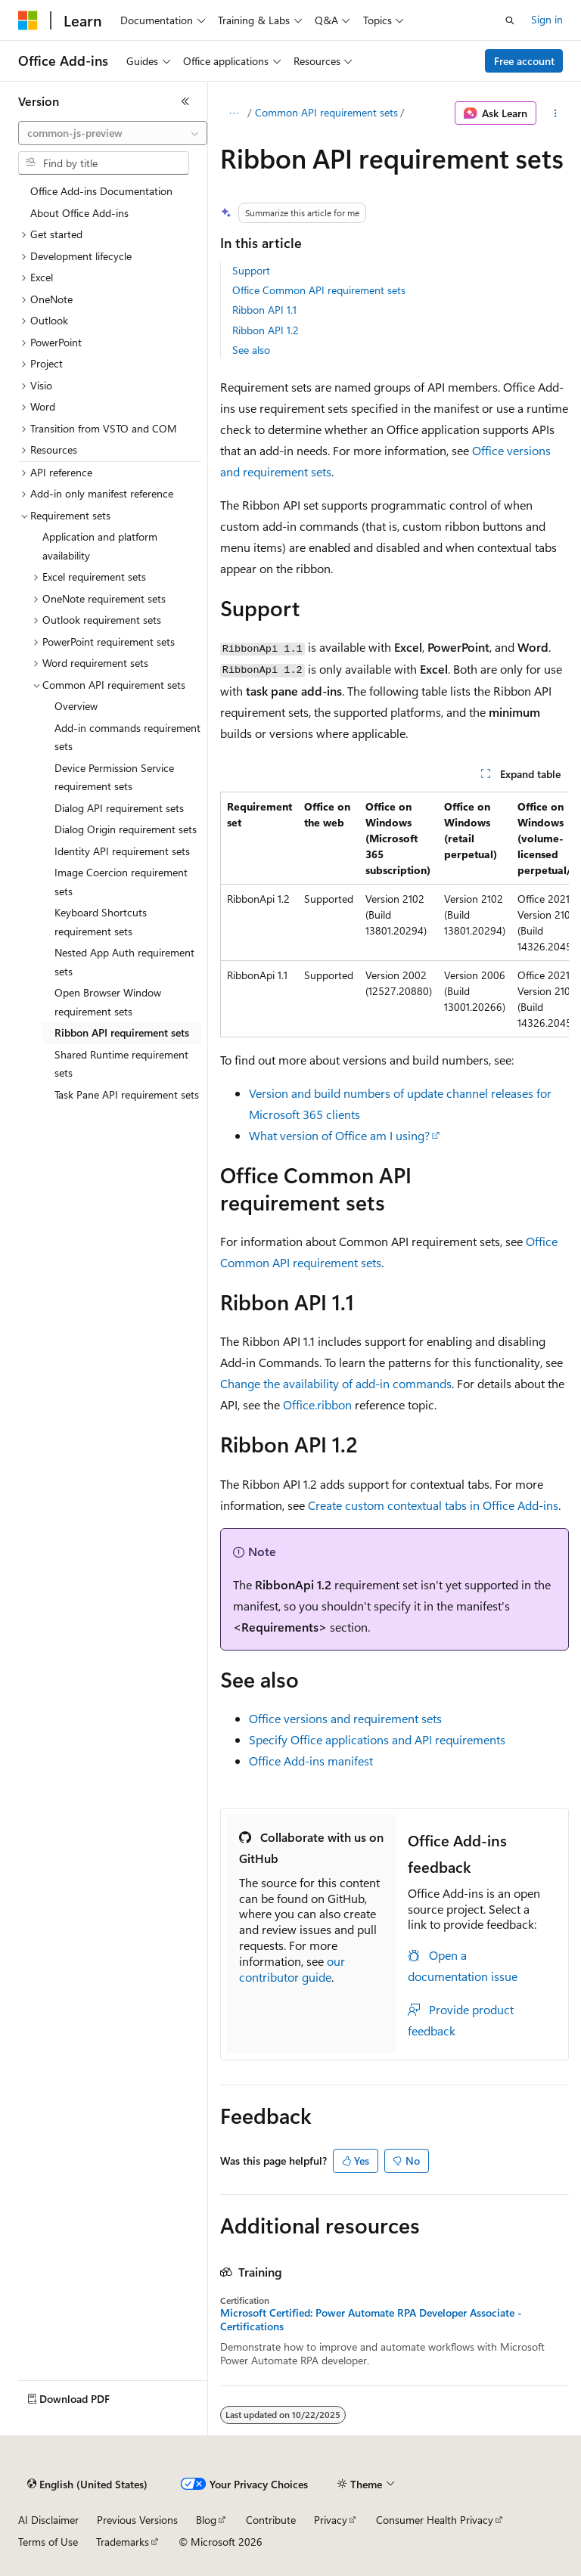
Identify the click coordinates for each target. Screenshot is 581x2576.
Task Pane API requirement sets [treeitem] (126, 1094)
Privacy (330, 2519)
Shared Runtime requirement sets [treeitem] (121, 1063)
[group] (394, 914)
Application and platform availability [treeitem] (99, 546)
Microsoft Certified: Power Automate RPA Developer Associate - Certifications (371, 2319)
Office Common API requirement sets (318, 290)
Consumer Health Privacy (434, 2519)
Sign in (547, 19)
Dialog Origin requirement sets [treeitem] (125, 829)
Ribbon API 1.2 (265, 330)
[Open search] (510, 20)
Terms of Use (48, 2541)
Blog (206, 2519)
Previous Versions (137, 2519)
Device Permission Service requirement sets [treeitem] (114, 777)
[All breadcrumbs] (233, 113)
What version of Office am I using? (339, 1135)
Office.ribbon (317, 1404)
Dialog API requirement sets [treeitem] (119, 808)
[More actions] (555, 113)
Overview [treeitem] (76, 706)
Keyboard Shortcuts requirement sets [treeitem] (100, 921)
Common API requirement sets (326, 112)
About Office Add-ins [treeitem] (79, 213)
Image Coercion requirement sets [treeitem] (121, 881)
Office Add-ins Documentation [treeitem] (101, 191)
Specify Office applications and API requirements (377, 1739)
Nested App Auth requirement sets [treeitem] (124, 961)
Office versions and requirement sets (345, 1718)
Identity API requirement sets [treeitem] (122, 851)
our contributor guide (292, 1969)
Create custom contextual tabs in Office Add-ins (433, 1505)
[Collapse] (185, 101)
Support (251, 270)
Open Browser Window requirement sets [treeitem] (107, 1001)
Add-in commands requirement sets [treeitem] (127, 737)
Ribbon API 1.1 (264, 309)
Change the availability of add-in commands (336, 1383)
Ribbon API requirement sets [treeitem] (121, 1032)
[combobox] (112, 133)
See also (251, 350)
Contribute (271, 2519)
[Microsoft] (28, 20)
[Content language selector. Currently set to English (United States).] (87, 2484)
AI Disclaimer (48, 2519)
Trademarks (122, 2541)
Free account (524, 61)
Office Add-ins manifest (311, 1760)
